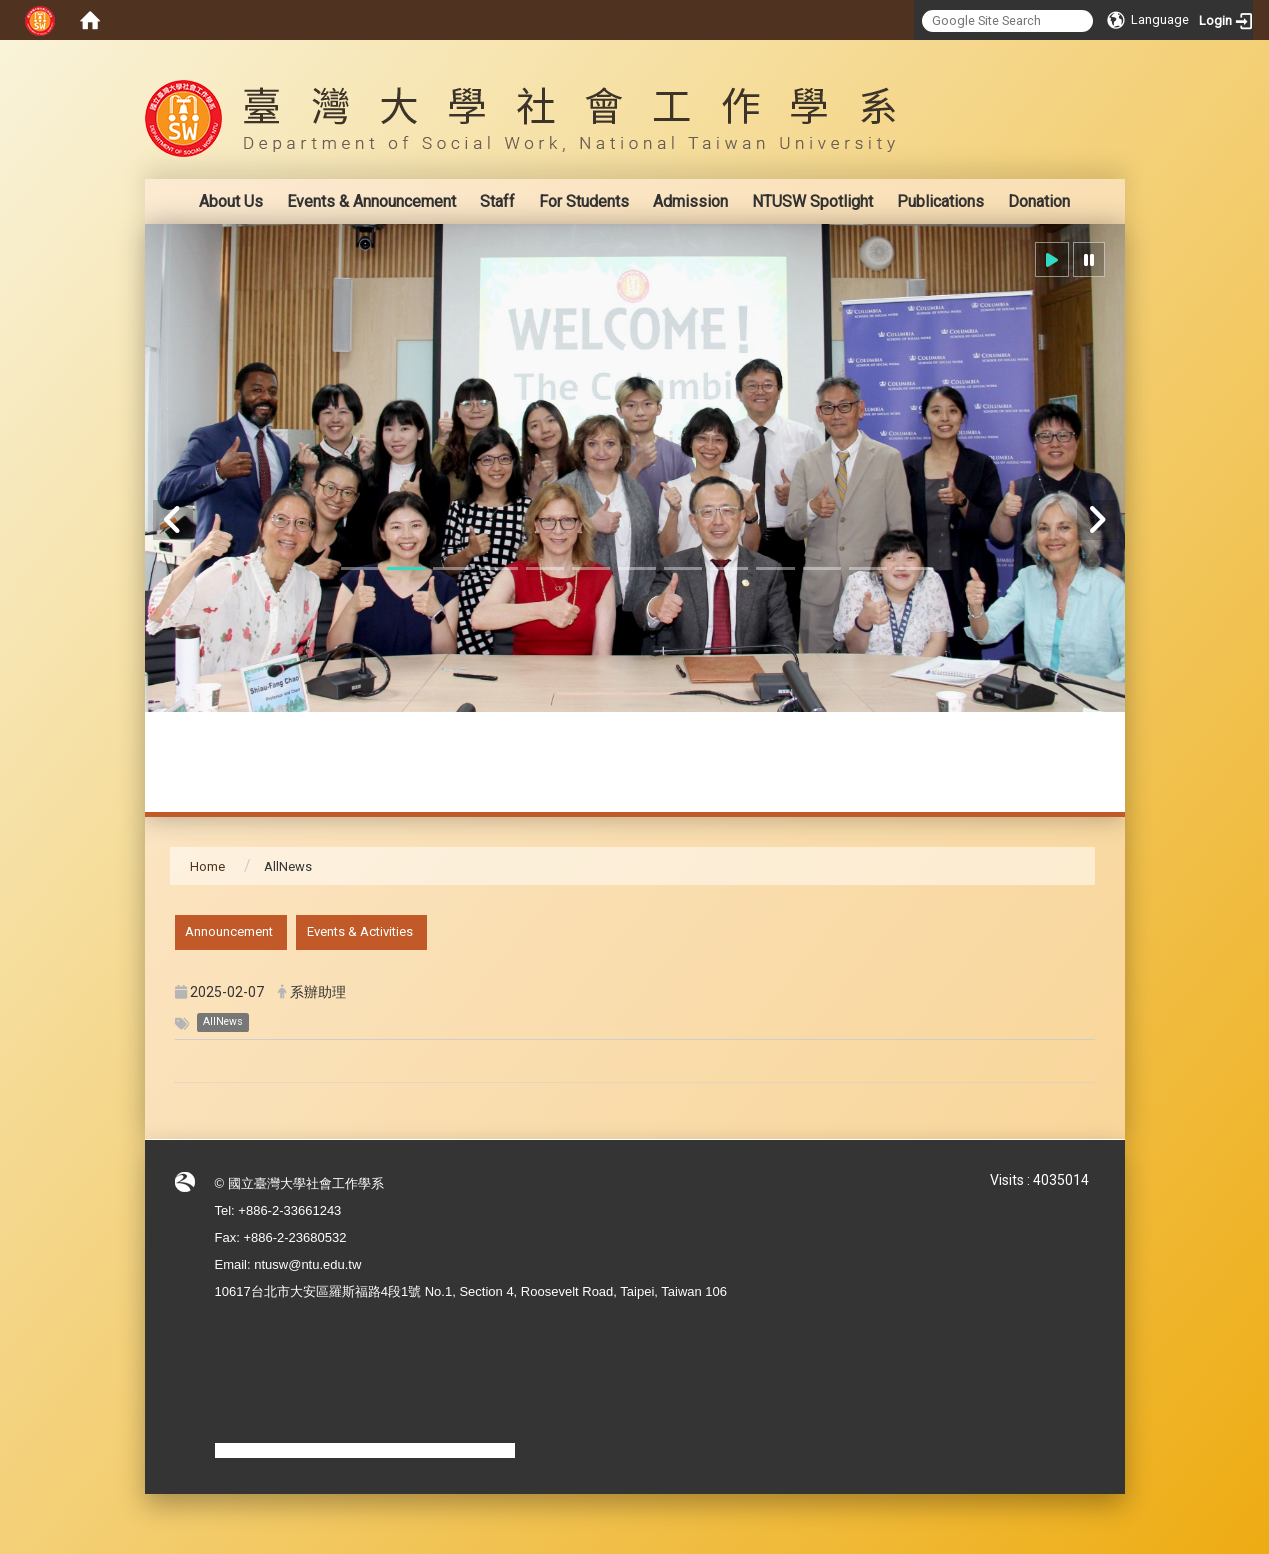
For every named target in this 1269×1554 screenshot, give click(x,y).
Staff (497, 201)
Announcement (229, 931)
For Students (584, 201)
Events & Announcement (371, 201)
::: (1084, 54)
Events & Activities (360, 931)
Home (207, 866)
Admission (690, 201)
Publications (940, 201)
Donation (1039, 201)
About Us (231, 201)
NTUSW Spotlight (812, 201)
